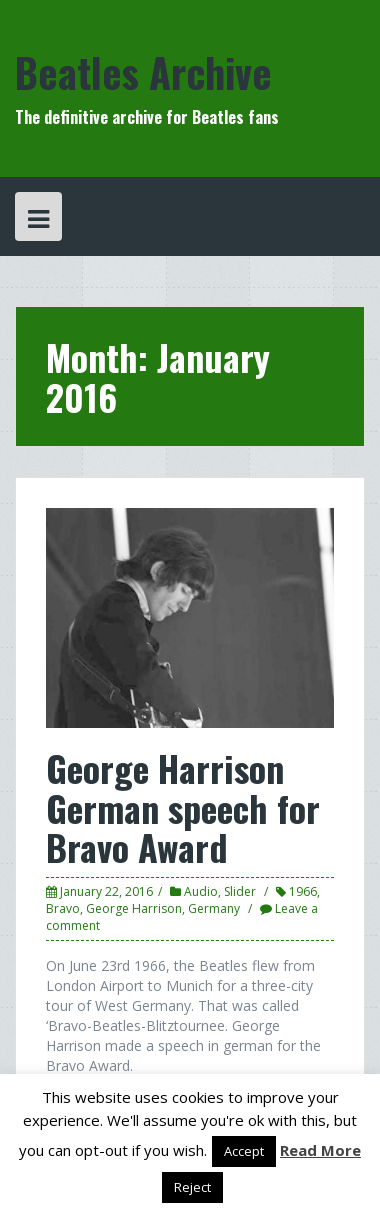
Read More (320, 1150)
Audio (201, 891)
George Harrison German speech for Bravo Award (183, 807)
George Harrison (134, 908)
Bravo (63, 908)
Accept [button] (244, 1151)
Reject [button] (192, 1187)
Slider (240, 891)
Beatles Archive (143, 72)
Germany (214, 908)
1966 (303, 891)
